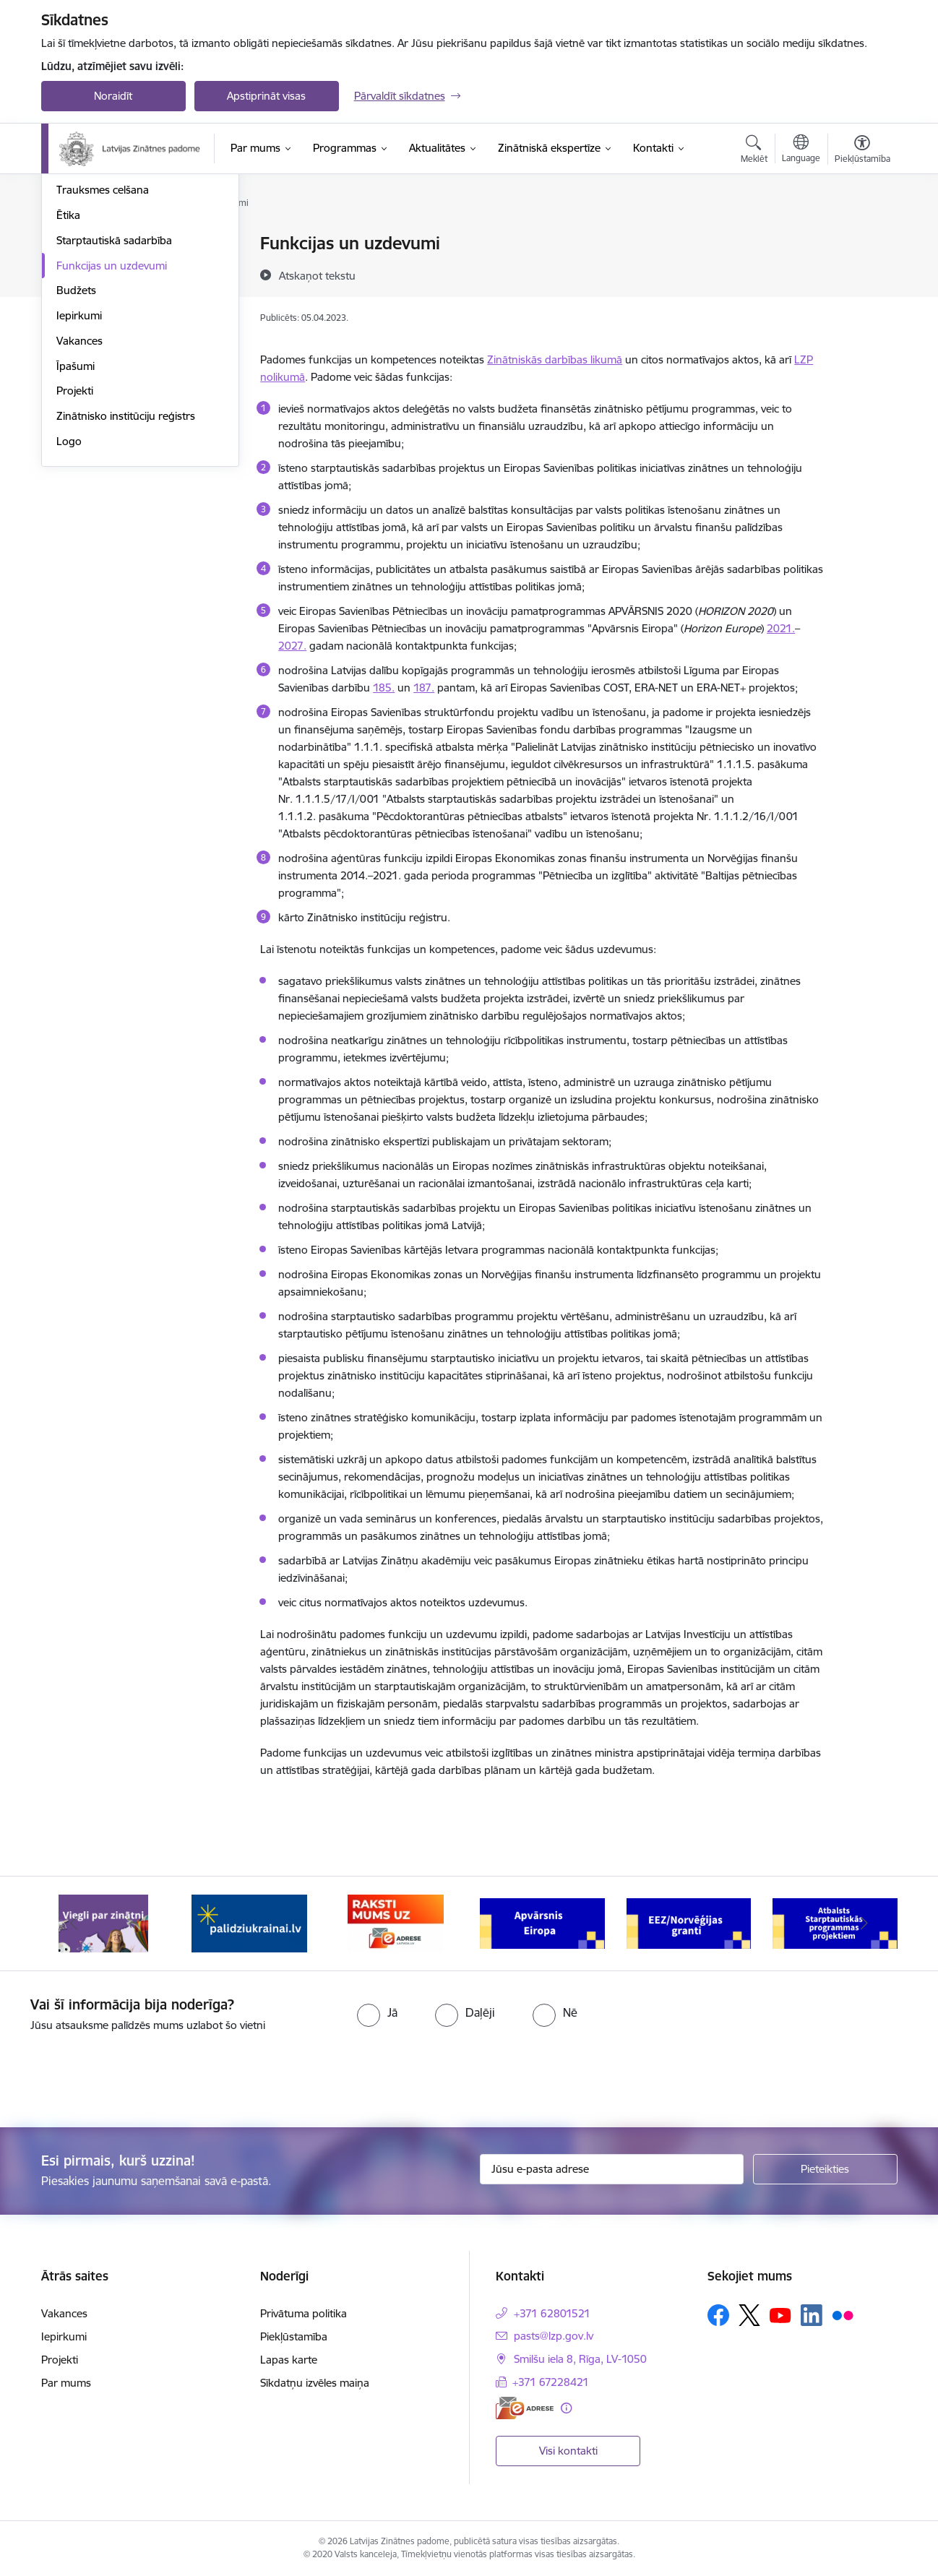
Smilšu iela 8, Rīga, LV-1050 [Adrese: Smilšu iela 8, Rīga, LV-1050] (580, 2359)
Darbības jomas (94, 269)
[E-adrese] (525, 2408)
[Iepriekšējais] (74, 1923)
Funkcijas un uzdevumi (111, 420)
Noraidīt (113, 96)
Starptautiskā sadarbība (114, 395)
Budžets (76, 445)
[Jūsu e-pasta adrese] (612, 2169)
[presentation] (121, 2074)
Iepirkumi (79, 470)
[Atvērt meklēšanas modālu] (754, 151)
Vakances (79, 495)
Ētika (68, 369)
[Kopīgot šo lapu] (861, 273)
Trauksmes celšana (102, 344)
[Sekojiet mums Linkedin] (811, 2315)
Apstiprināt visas (266, 96)
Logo (69, 596)
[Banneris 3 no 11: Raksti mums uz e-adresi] (396, 1922)
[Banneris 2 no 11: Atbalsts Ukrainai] (249, 1922)
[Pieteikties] (825, 2169)
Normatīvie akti (92, 320)
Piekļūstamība (293, 2336)
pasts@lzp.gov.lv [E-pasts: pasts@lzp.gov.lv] (553, 2336)
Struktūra (79, 244)
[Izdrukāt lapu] (861, 237)
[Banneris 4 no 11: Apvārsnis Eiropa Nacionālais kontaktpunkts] (542, 1922)
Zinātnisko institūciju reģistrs (125, 570)
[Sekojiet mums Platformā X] (749, 2315)
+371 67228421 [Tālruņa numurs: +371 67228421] (550, 2382)
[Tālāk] (864, 1923)
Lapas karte (288, 2359)
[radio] (377, 2012)
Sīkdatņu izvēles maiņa (314, 2383)
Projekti (74, 545)
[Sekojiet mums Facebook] (718, 2315)
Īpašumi (75, 520)
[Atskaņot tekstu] (317, 275)
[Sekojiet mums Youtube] (780, 2314)
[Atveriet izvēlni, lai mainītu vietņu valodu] (801, 150)
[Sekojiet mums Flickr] (842, 2314)
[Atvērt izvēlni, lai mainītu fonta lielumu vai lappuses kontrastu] (862, 151)
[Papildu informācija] (566, 2408)
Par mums (66, 2383)
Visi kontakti (568, 2450)
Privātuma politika (303, 2313)
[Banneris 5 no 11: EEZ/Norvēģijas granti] (689, 1922)
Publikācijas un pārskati (113, 294)
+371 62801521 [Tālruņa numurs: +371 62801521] (552, 2313)
